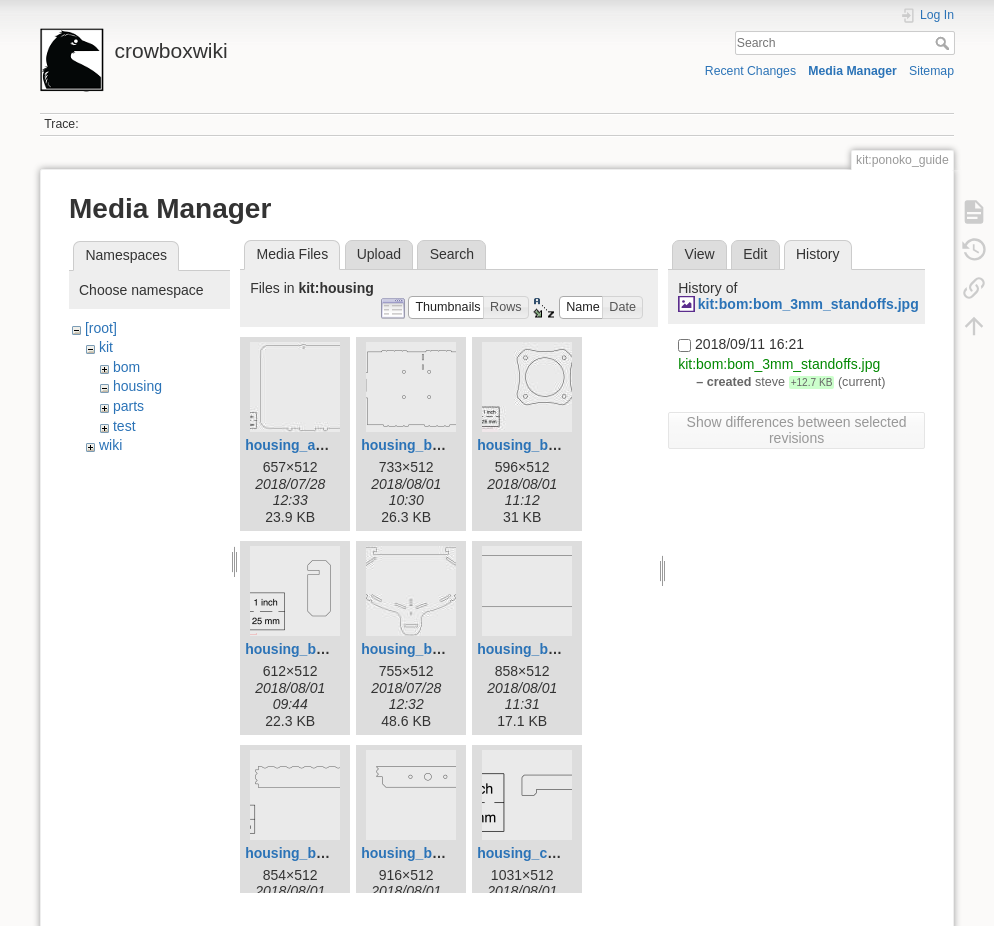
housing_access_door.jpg (331, 445)
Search (944, 43)
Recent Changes (750, 71)
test (124, 426)
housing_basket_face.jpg (444, 649)
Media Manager (852, 71)
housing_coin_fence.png (559, 853)
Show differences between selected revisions (797, 430)
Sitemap (931, 71)
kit (106, 347)
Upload (379, 254)
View (700, 254)
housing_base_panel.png (445, 445)
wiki (110, 445)
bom (126, 367)
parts (128, 406)
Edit (755, 254)
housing (137, 386)
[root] (101, 328)
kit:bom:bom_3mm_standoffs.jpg (808, 304)
